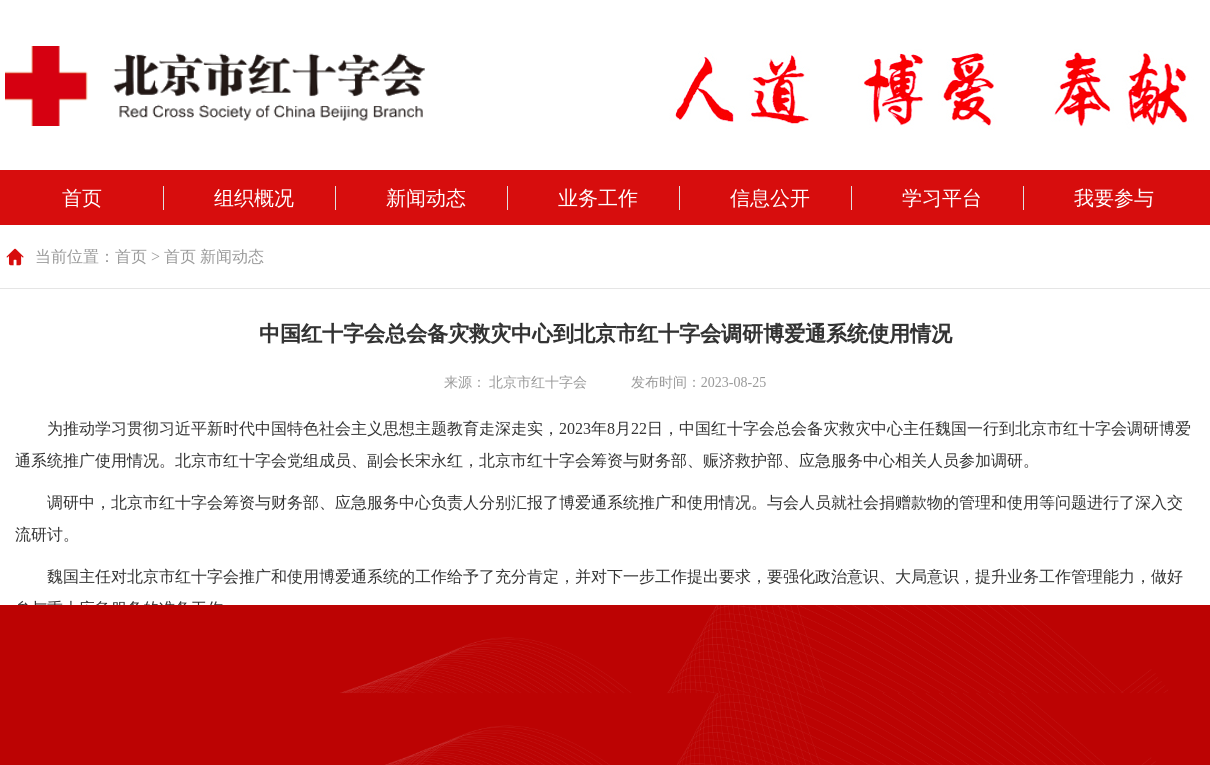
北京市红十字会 (538, 382)
